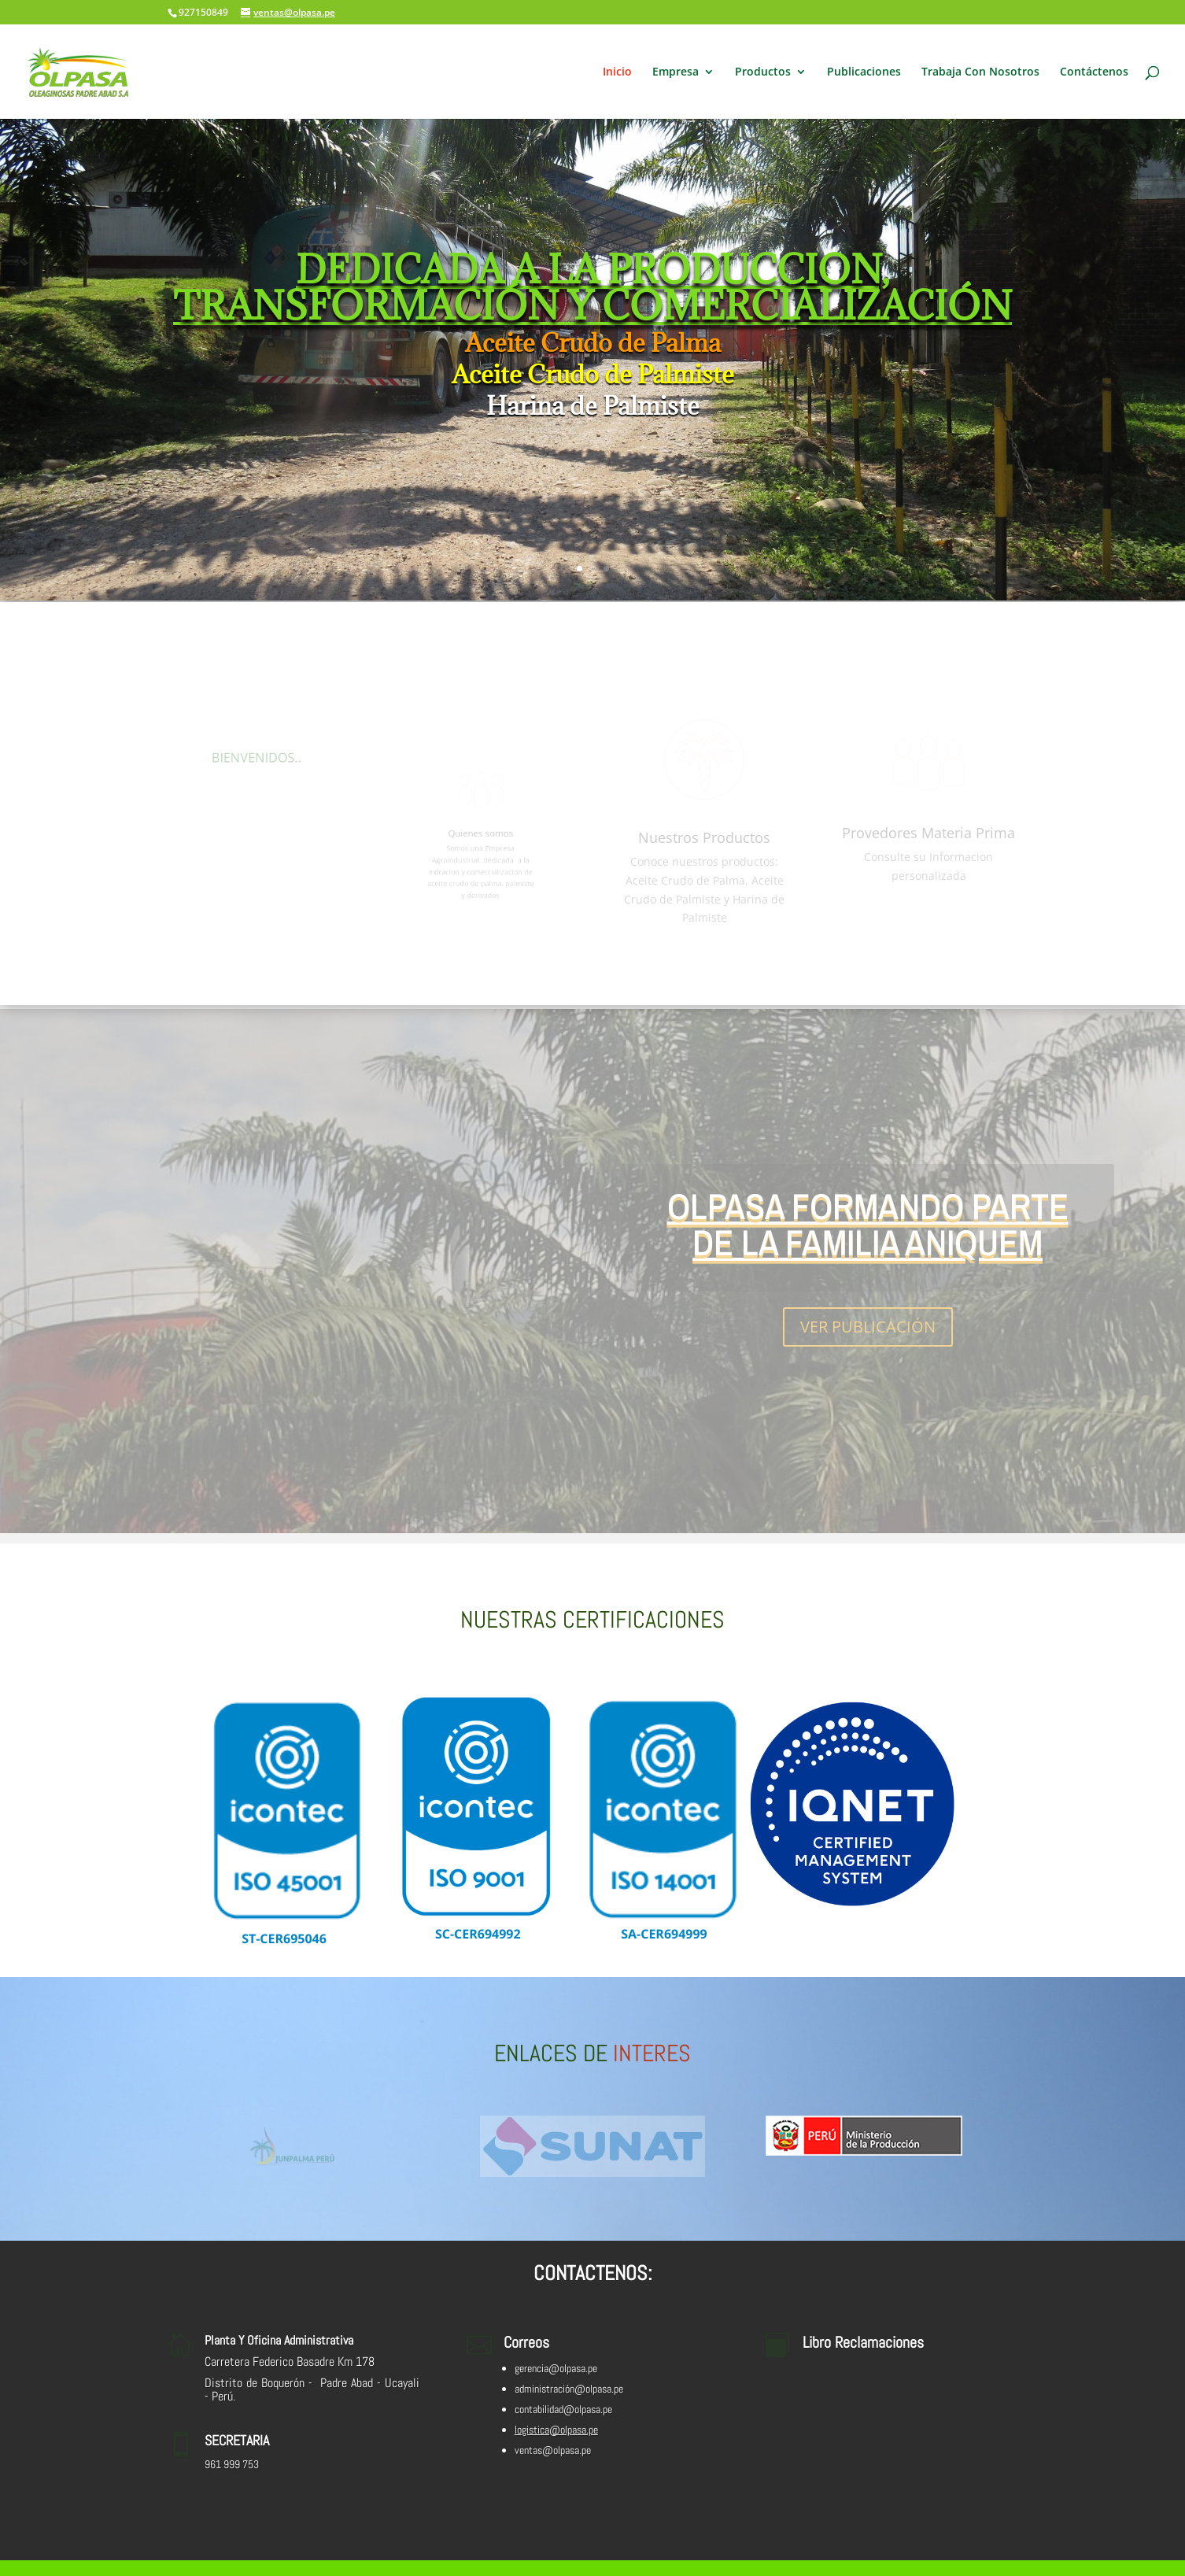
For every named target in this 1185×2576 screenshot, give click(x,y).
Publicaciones (864, 72)
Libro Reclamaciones (863, 2342)
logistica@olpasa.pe (556, 2430)
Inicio (617, 72)
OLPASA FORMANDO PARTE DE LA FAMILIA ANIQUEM (868, 1228)
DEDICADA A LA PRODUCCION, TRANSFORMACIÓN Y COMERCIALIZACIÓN (592, 291)
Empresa (675, 72)
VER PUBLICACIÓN (868, 1331)
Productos (763, 72)
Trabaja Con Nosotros (980, 72)
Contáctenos (1094, 72)
